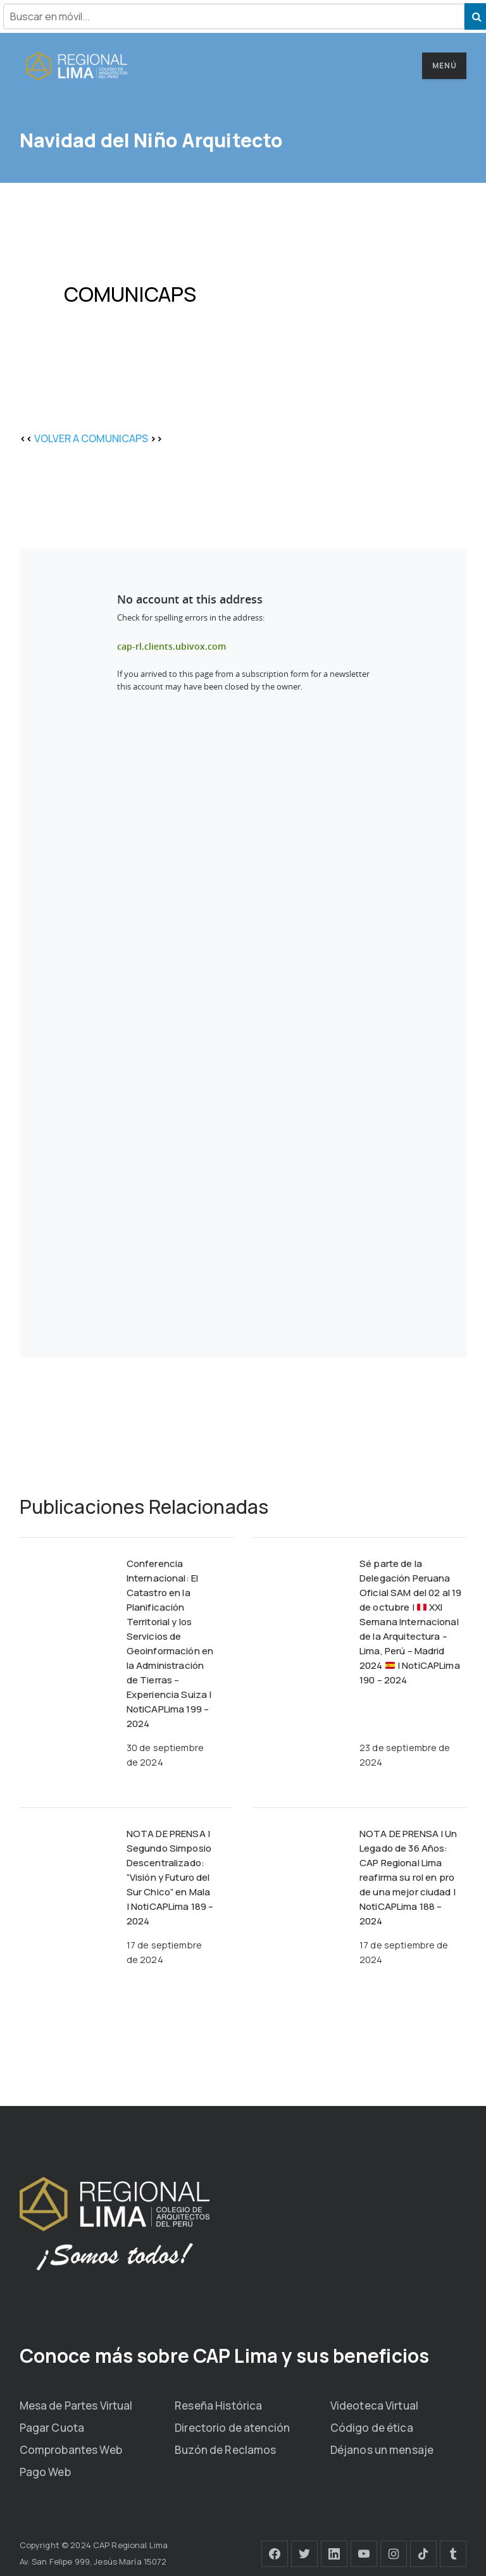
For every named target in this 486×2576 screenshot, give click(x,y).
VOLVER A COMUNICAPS (91, 438)
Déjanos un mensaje (381, 2450)
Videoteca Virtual (374, 2405)
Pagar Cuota (52, 2427)
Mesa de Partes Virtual (76, 2405)
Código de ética (371, 2427)
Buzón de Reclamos (225, 2450)
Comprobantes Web (71, 2450)
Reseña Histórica (218, 2405)
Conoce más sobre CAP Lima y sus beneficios (224, 2356)
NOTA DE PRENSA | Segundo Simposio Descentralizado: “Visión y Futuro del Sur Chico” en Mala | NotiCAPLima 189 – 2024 (170, 1877)
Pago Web (45, 2472)
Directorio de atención (232, 2427)
